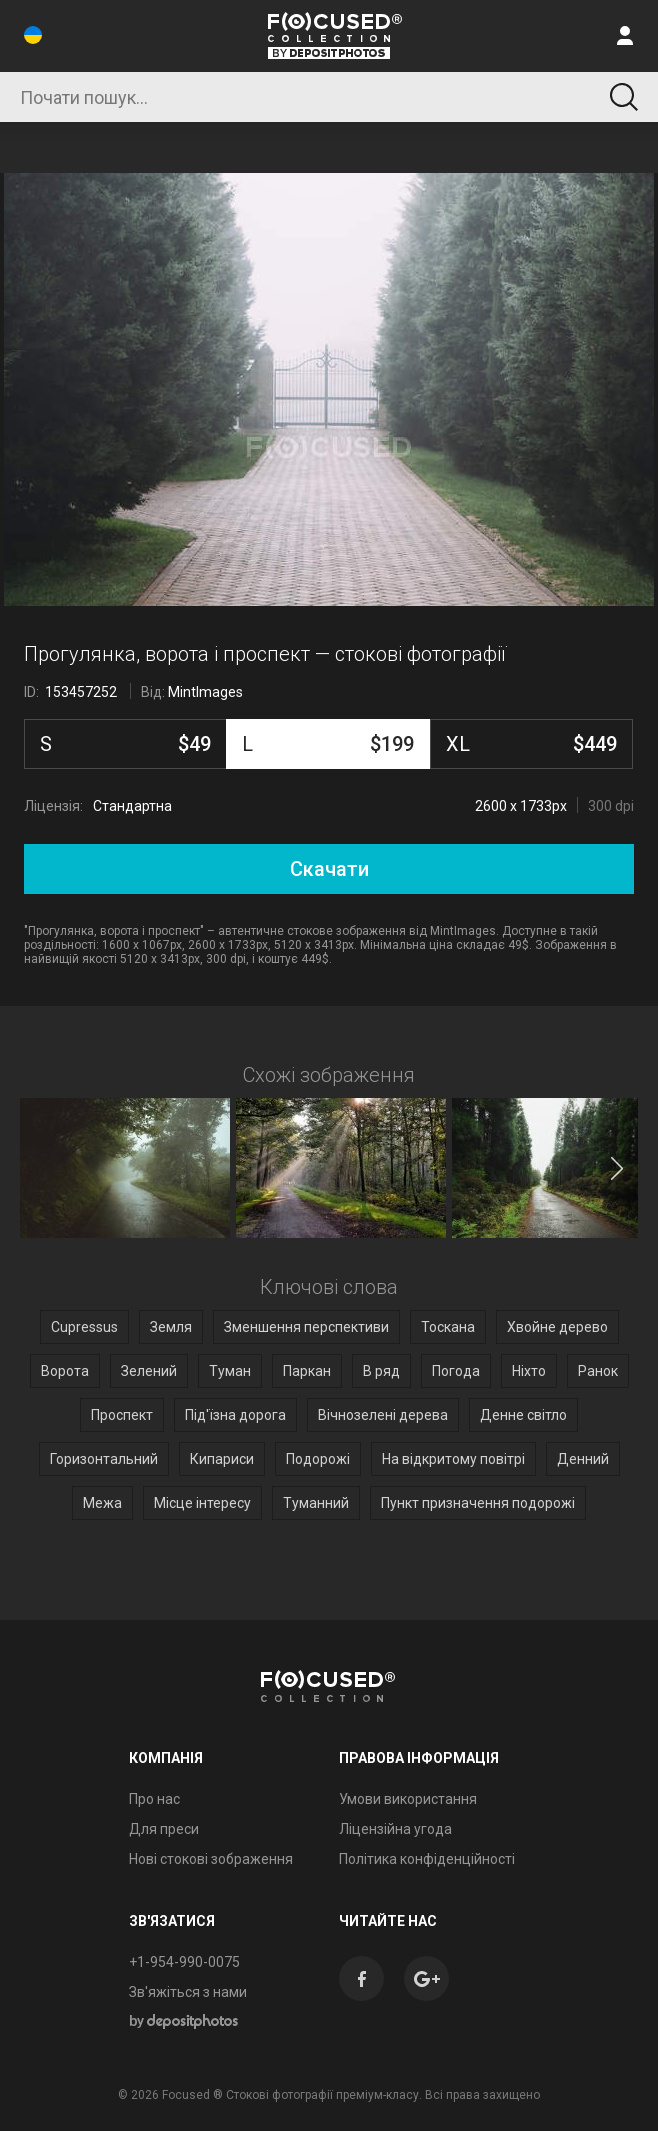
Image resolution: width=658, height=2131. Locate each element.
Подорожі (318, 1459)
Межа (102, 1503)
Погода (456, 1371)
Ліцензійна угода (395, 1829)
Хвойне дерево (557, 1327)
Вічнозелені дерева (383, 1415)
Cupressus (84, 1327)
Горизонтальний (104, 1459)
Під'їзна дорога (235, 1415)
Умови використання (408, 1799)
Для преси (164, 1829)
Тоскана (448, 1327)
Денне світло (523, 1415)
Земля (171, 1327)
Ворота (65, 1371)
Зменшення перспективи (306, 1327)
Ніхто (529, 1371)
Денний (583, 1459)
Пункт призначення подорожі (478, 1503)
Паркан (307, 1371)
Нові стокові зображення (211, 1859)
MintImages (205, 692)
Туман (230, 1371)
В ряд (381, 1371)
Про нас (154, 1799)
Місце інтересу (202, 1503)
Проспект (122, 1415)
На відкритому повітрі (453, 1459)
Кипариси (222, 1459)
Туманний (316, 1503)
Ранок (598, 1371)
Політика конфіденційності (427, 1859)
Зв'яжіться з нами (188, 1992)
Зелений (149, 1371)
